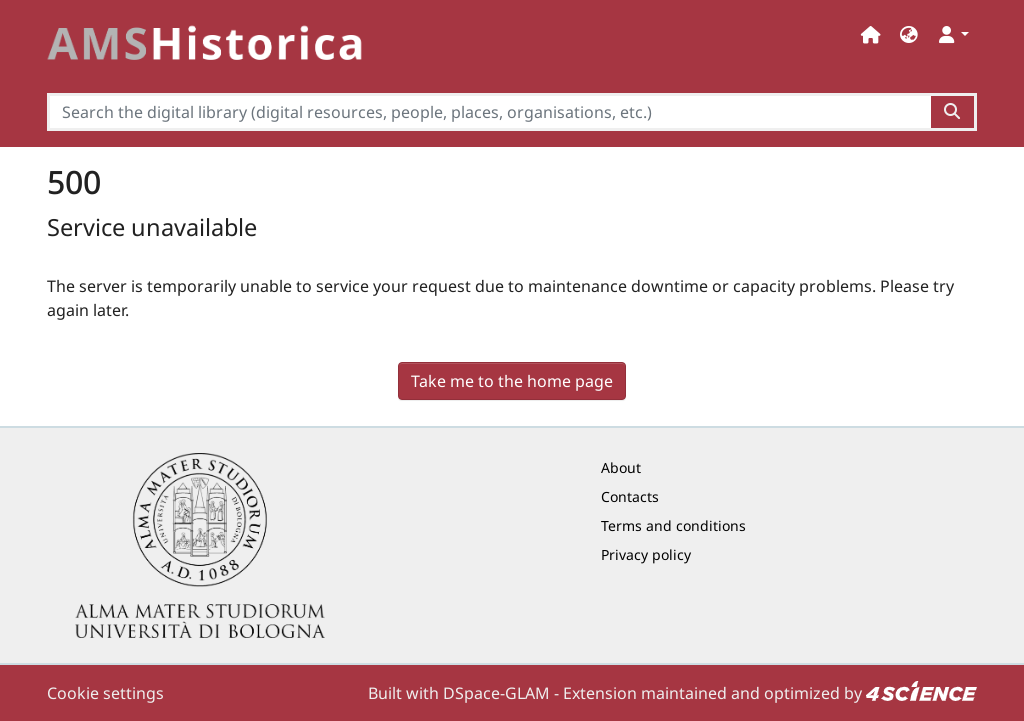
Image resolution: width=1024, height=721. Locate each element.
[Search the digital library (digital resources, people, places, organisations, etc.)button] (953, 112)
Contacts (630, 496)
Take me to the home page (512, 381)
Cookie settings (105, 693)
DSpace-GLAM (496, 693)
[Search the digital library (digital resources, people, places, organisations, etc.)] (489, 112)
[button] (909, 34)
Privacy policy (646, 554)
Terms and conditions (673, 525)
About (621, 467)
